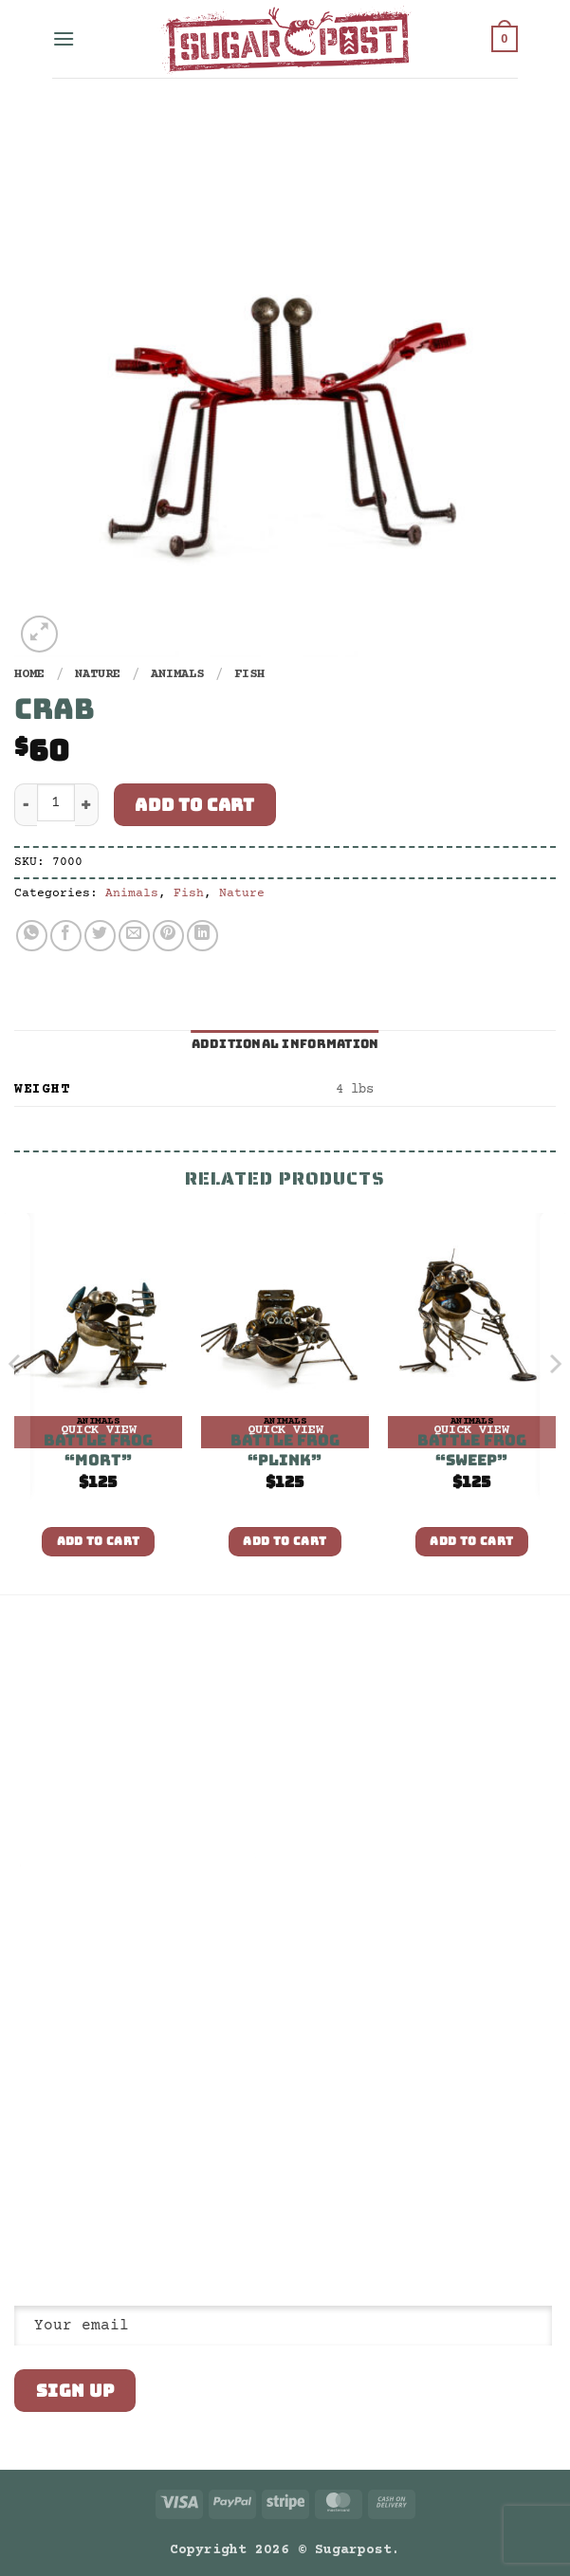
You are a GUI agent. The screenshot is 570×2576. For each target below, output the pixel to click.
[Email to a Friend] (134, 935)
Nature (97, 674)
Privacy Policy (67, 1702)
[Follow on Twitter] (72, 2184)
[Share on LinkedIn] (202, 935)
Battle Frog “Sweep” (471, 1450)
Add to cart (194, 805)
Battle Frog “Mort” (98, 1450)
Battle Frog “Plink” (285, 1450)
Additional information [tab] (285, 1044)
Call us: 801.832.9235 (94, 2067)
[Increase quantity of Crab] (87, 804)
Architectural (63, 1799)
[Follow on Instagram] (49, 2184)
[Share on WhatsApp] (31, 935)
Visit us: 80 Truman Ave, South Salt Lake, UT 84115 (109, 2140)
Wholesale (48, 1767)
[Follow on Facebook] (25, 2184)
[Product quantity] (56, 802)
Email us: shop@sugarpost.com (120, 2099)
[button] (63, 38)
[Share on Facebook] (66, 935)
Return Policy (63, 1734)
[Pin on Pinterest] (168, 935)
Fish (249, 674)
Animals (177, 674)
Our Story (48, 1670)
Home (29, 674)
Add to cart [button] (98, 1541)
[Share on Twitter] (100, 935)
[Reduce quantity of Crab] (25, 804)
